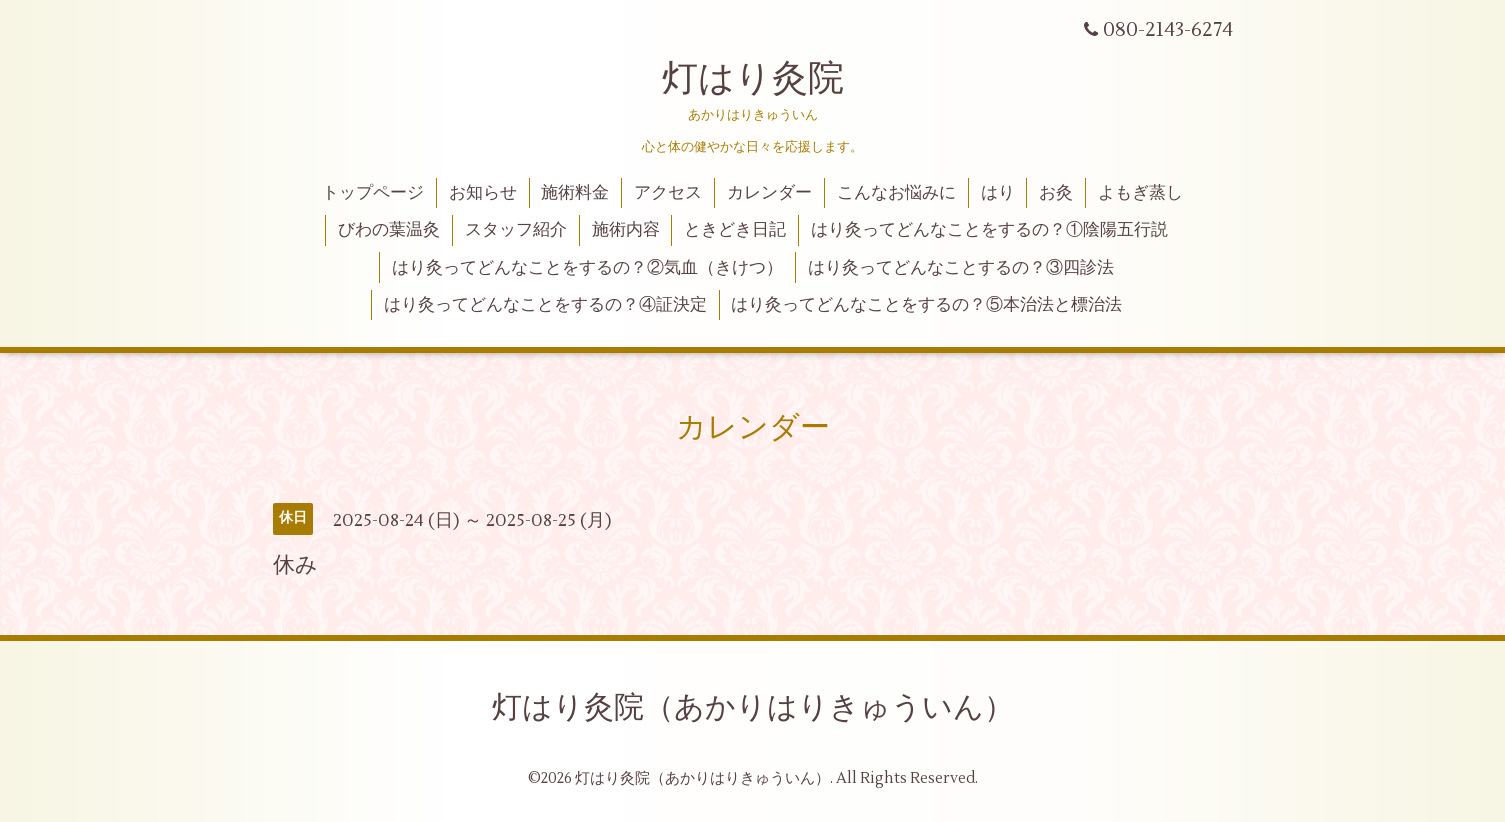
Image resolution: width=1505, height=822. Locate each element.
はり (998, 193)
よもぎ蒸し (1140, 193)
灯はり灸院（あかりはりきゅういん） (753, 707)
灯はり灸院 (753, 79)
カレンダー (769, 193)
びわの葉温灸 (389, 230)
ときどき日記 (735, 230)
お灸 (1056, 193)
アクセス (668, 193)
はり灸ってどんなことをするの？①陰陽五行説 (989, 230)
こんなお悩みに (896, 193)
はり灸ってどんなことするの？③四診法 (961, 268)
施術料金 (575, 193)
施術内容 (626, 230)
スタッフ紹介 (516, 230)
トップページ (373, 193)
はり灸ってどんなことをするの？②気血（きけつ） (587, 268)
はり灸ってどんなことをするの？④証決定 (545, 305)
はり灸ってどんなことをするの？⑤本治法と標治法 (926, 305)
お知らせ (483, 193)
